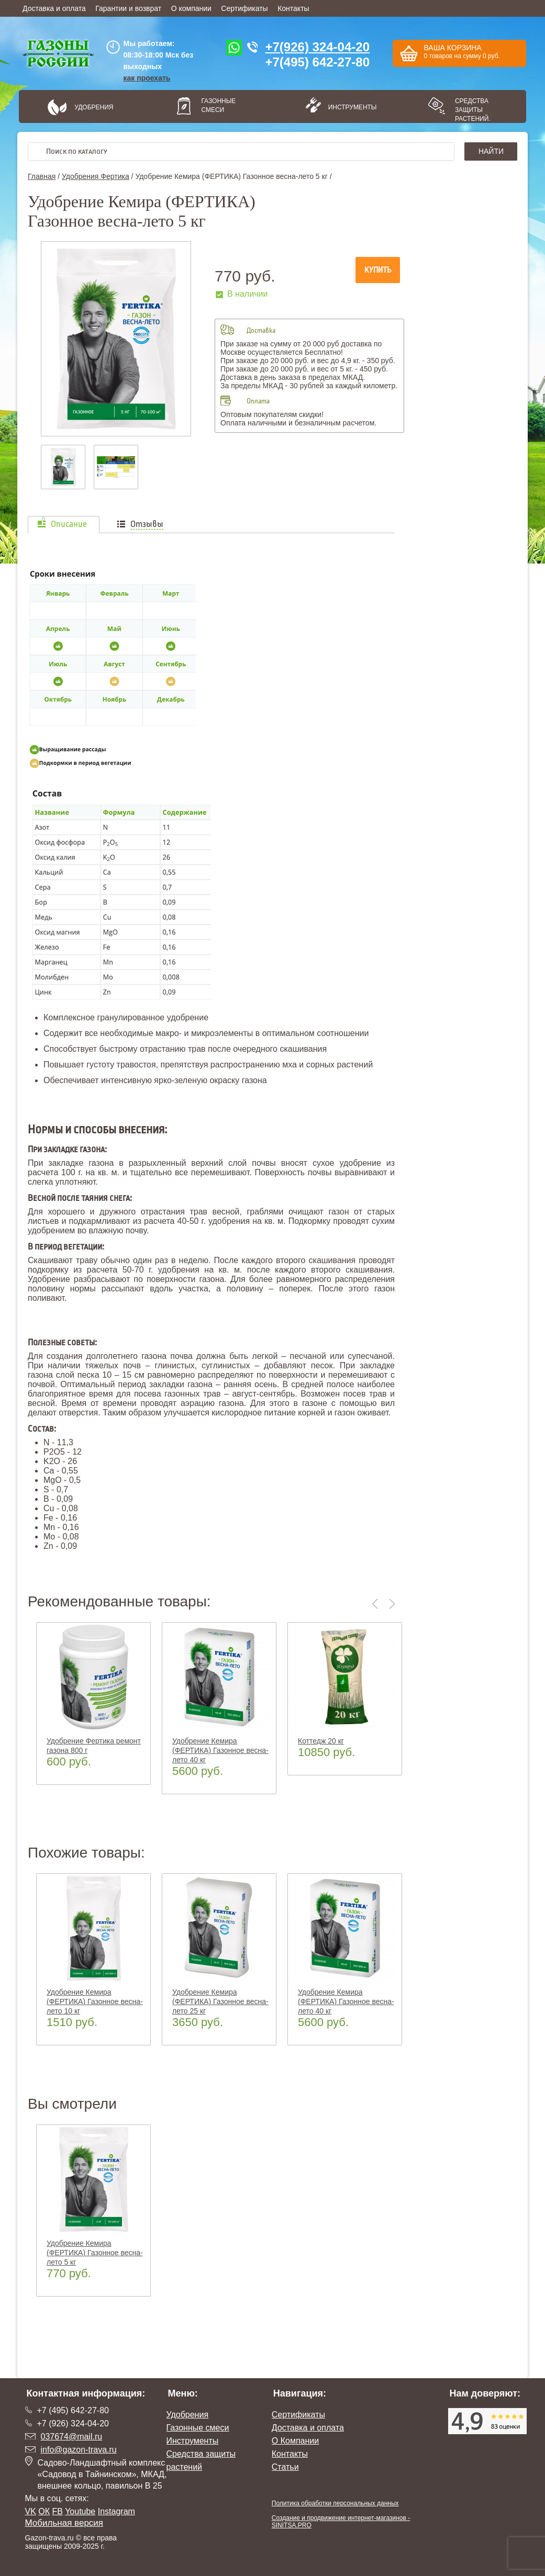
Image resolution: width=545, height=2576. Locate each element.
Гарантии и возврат (128, 8)
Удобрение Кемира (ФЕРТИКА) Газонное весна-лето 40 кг (220, 1750)
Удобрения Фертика (95, 176)
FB (57, 2511)
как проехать (147, 78)
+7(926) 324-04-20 (317, 47)
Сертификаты (244, 8)
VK (30, 2511)
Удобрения (93, 107)
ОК (44, 2511)
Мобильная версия (64, 2523)
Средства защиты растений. (473, 109)
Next (392, 1604)
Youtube (80, 2511)
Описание (69, 524)
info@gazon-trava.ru (79, 2449)
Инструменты (349, 107)
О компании (191, 8)
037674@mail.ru (72, 2436)
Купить (377, 270)
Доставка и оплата (54, 8)
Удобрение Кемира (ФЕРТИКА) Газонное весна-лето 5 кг (95, 2252)
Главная (41, 176)
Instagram (116, 2511)
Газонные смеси (218, 105)
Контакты (293, 8)
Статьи (285, 2466)
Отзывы (146, 524)
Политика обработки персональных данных (335, 2503)
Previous (377, 1604)
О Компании (295, 2440)
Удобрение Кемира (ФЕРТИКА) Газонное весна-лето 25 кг (220, 2001)
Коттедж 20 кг (321, 1741)
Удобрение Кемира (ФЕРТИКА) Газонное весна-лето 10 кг (95, 2001)
